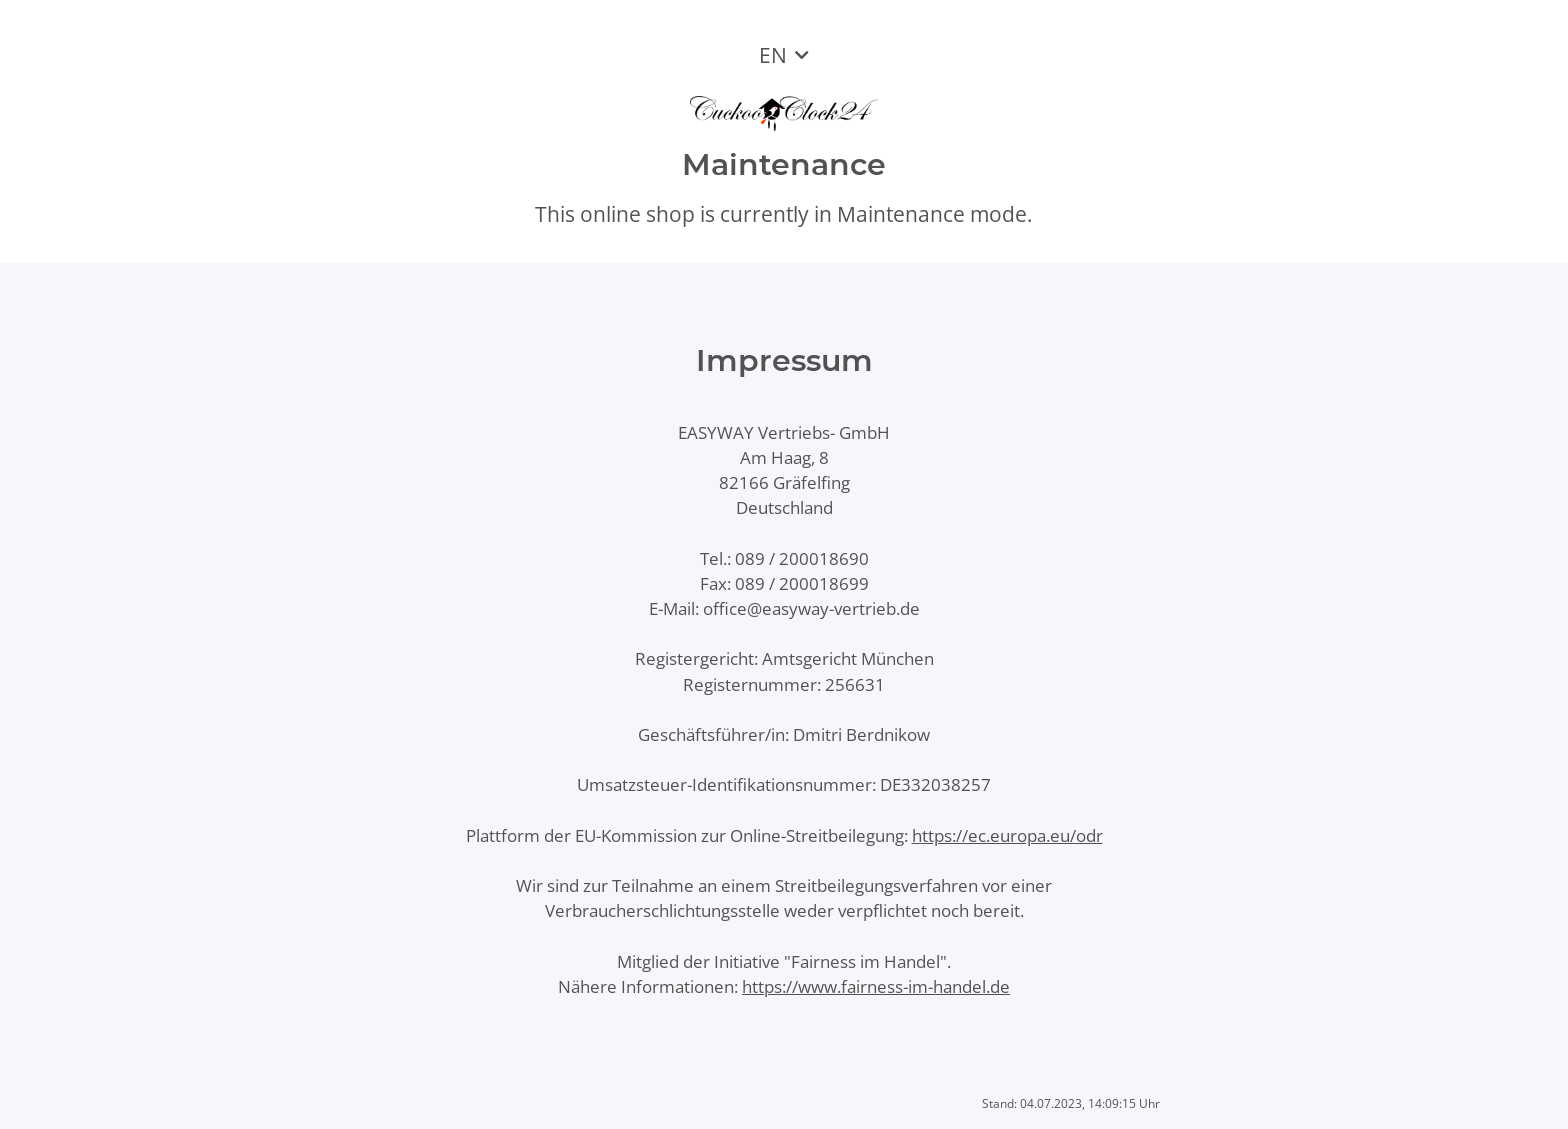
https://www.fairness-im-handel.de (876, 986)
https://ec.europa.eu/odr (1007, 835)
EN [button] (773, 55)
